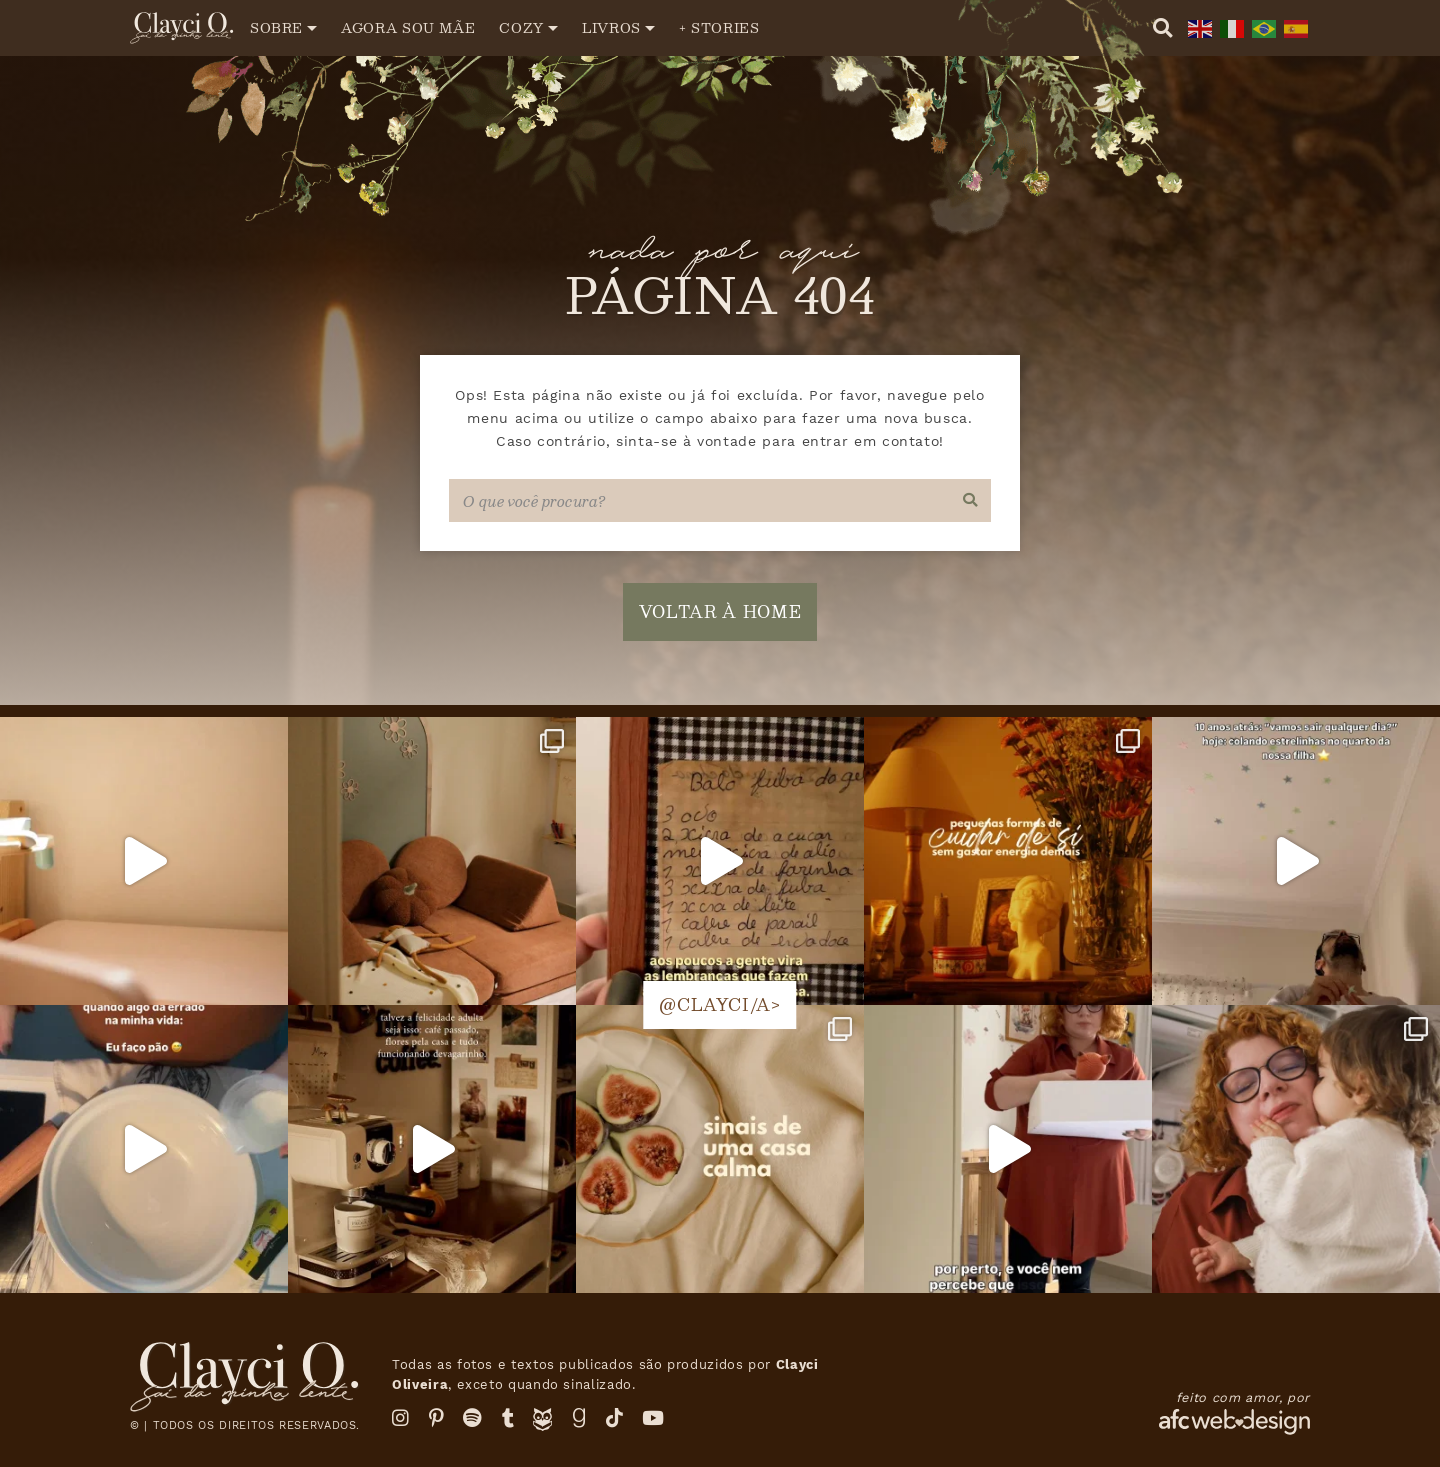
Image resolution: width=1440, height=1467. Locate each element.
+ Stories (719, 27)
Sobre (276, 27)
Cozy (521, 27)
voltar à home (720, 611)
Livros (611, 27)
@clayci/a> (719, 1004)
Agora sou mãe (408, 27)
